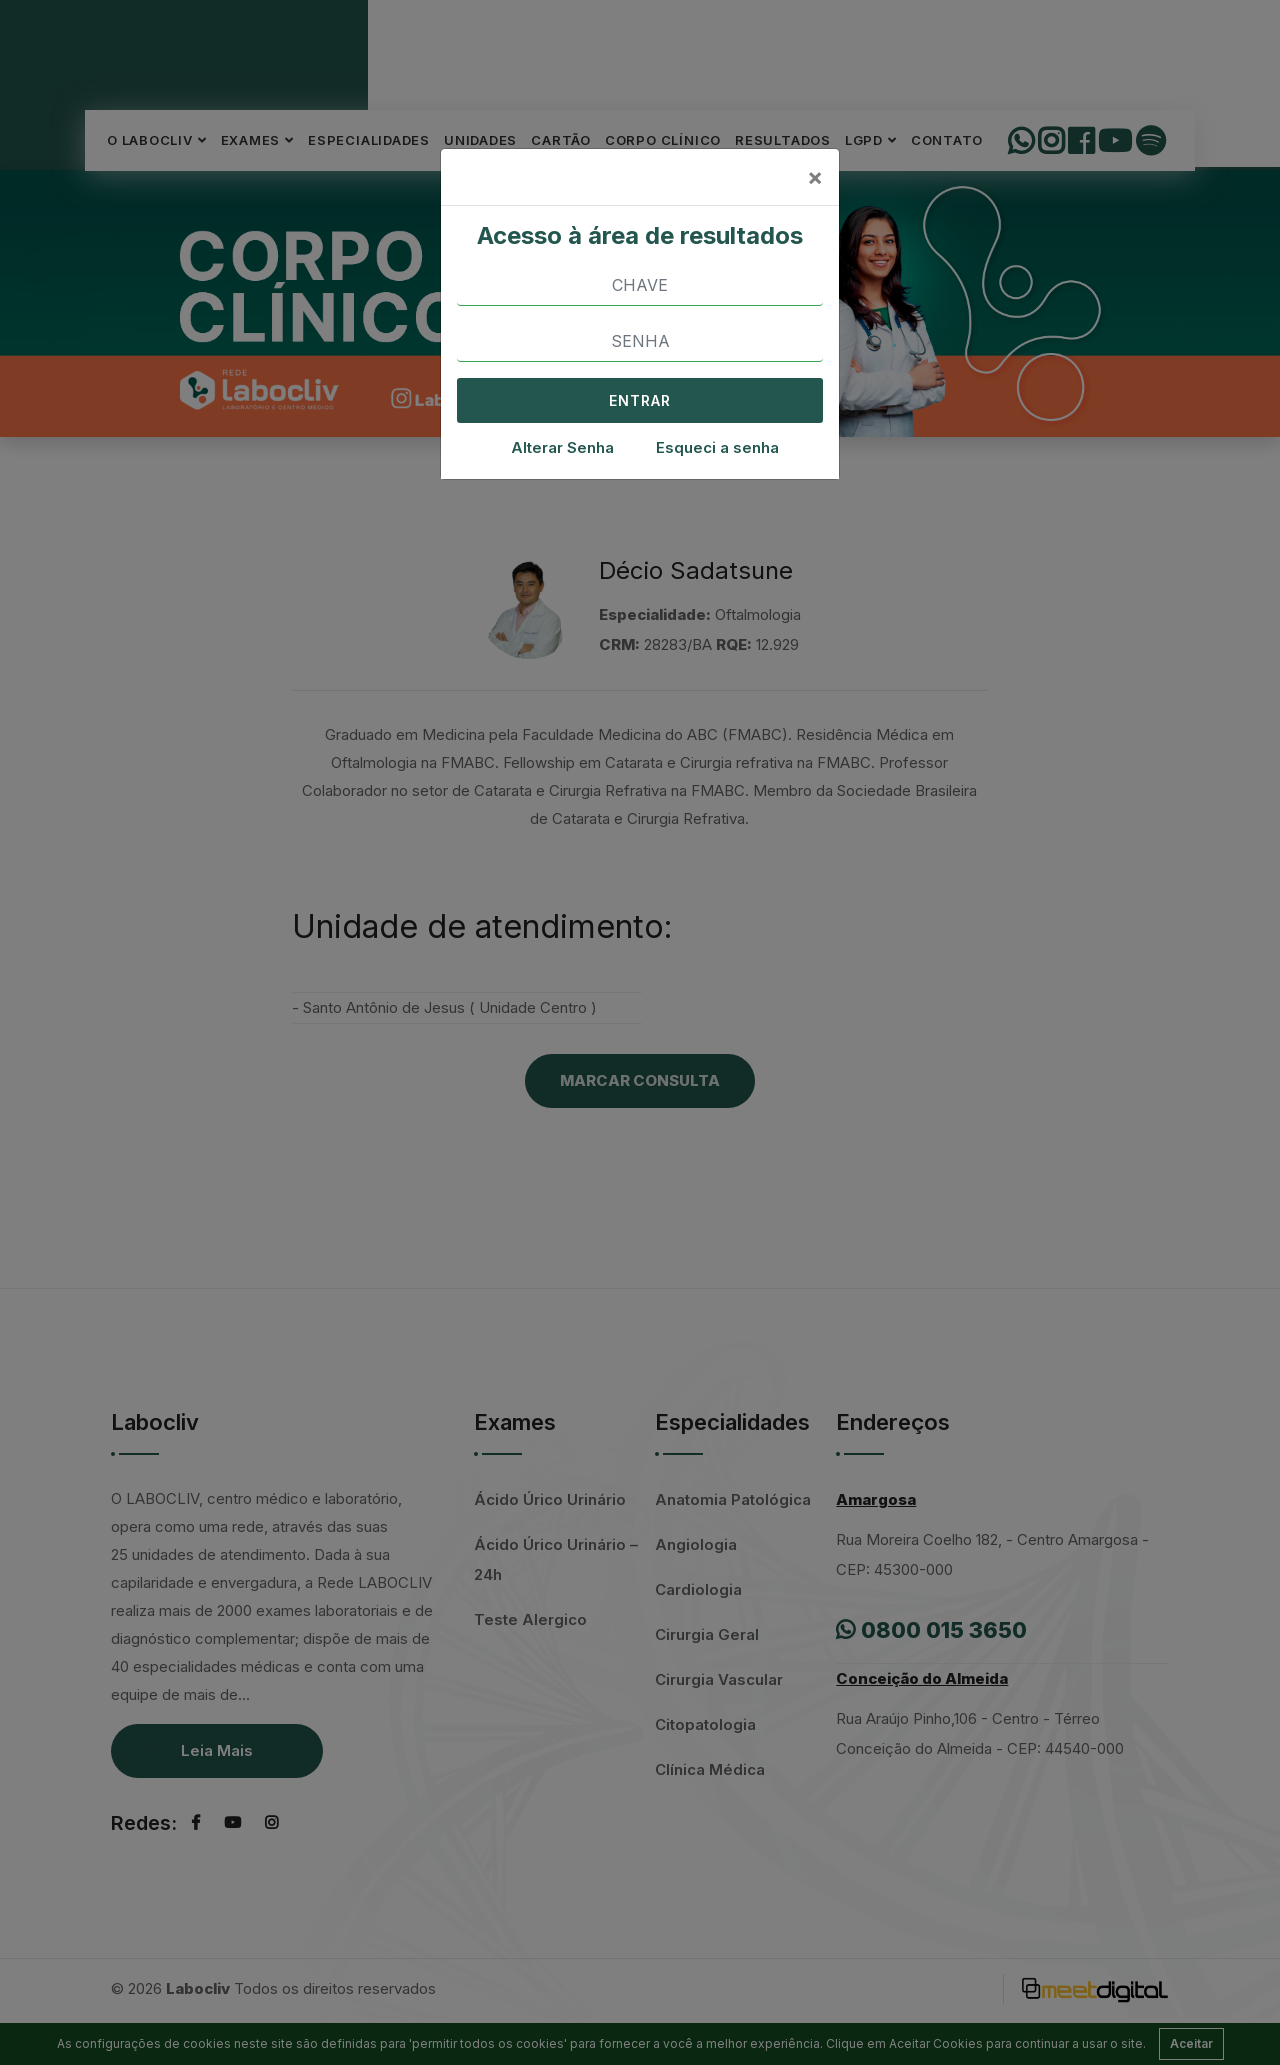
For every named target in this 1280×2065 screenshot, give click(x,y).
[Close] (815, 177)
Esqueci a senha (717, 447)
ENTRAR (640, 400)
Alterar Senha (562, 447)
